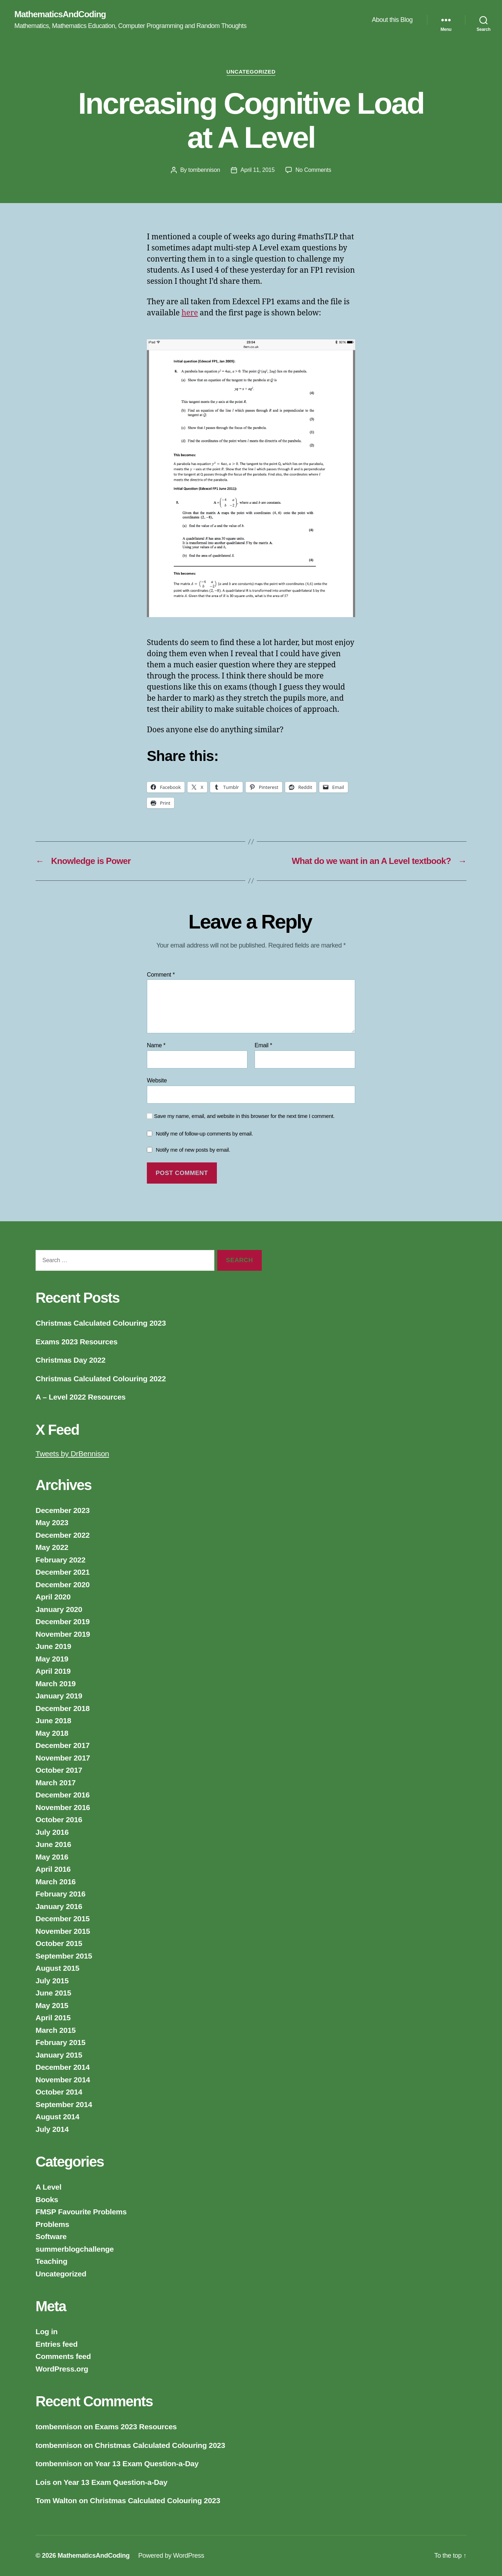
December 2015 (63, 1918)
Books (47, 2199)
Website (157, 1080)
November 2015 (63, 1931)
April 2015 (53, 2017)
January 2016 (59, 1906)
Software (51, 2236)
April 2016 (53, 1869)
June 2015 (53, 1993)
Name (156, 1045)
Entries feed (57, 2344)
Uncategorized (251, 72)
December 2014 (63, 2067)
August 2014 (57, 2116)
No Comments (313, 170)
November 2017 (63, 1758)
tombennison (204, 170)
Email (263, 1045)
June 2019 (53, 1646)
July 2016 (52, 1832)
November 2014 (63, 2080)
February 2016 (60, 1894)
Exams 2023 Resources (76, 1342)
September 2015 (64, 1956)
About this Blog (392, 19)
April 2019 (53, 1671)
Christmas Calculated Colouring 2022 (101, 1378)
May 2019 (52, 1659)
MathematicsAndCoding (60, 14)
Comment (161, 975)
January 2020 (59, 1609)
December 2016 (63, 1795)
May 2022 (52, 1547)
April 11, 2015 (258, 170)
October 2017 (59, 1770)
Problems (52, 2224)
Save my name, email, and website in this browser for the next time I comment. (244, 1116)
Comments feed (63, 2356)
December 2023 (63, 1510)
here (190, 313)
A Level (48, 2187)
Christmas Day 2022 (71, 1360)
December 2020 (63, 1584)
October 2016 (59, 1819)
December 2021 (63, 1572)
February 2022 (60, 1560)
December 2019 (63, 1621)
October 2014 (59, 2092)
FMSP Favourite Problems (81, 2212)
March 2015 (56, 2030)
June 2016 (53, 1844)
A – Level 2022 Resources (81, 1397)
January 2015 (59, 2055)
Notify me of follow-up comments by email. (204, 1133)
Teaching (51, 2261)
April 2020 (53, 1597)
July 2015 (52, 1980)
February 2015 (60, 2042)
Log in (46, 2331)
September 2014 (64, 2104)
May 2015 (52, 2005)
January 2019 (59, 1696)
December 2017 (63, 1745)
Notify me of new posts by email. (193, 1150)
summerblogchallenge (75, 2249)
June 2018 (53, 1720)
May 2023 (52, 1522)
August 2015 (57, 1968)
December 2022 (63, 1535)
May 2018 (52, 1733)
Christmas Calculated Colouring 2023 (101, 1323)
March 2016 (56, 1881)
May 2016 (52, 1857)
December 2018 (63, 1708)
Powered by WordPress (171, 2555)
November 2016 (63, 1807)
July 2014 (52, 2129)
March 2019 (56, 1683)
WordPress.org (62, 2369)
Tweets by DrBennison (72, 1453)
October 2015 (59, 1943)
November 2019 (63, 1634)
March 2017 (56, 1782)
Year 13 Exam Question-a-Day (147, 2463)
